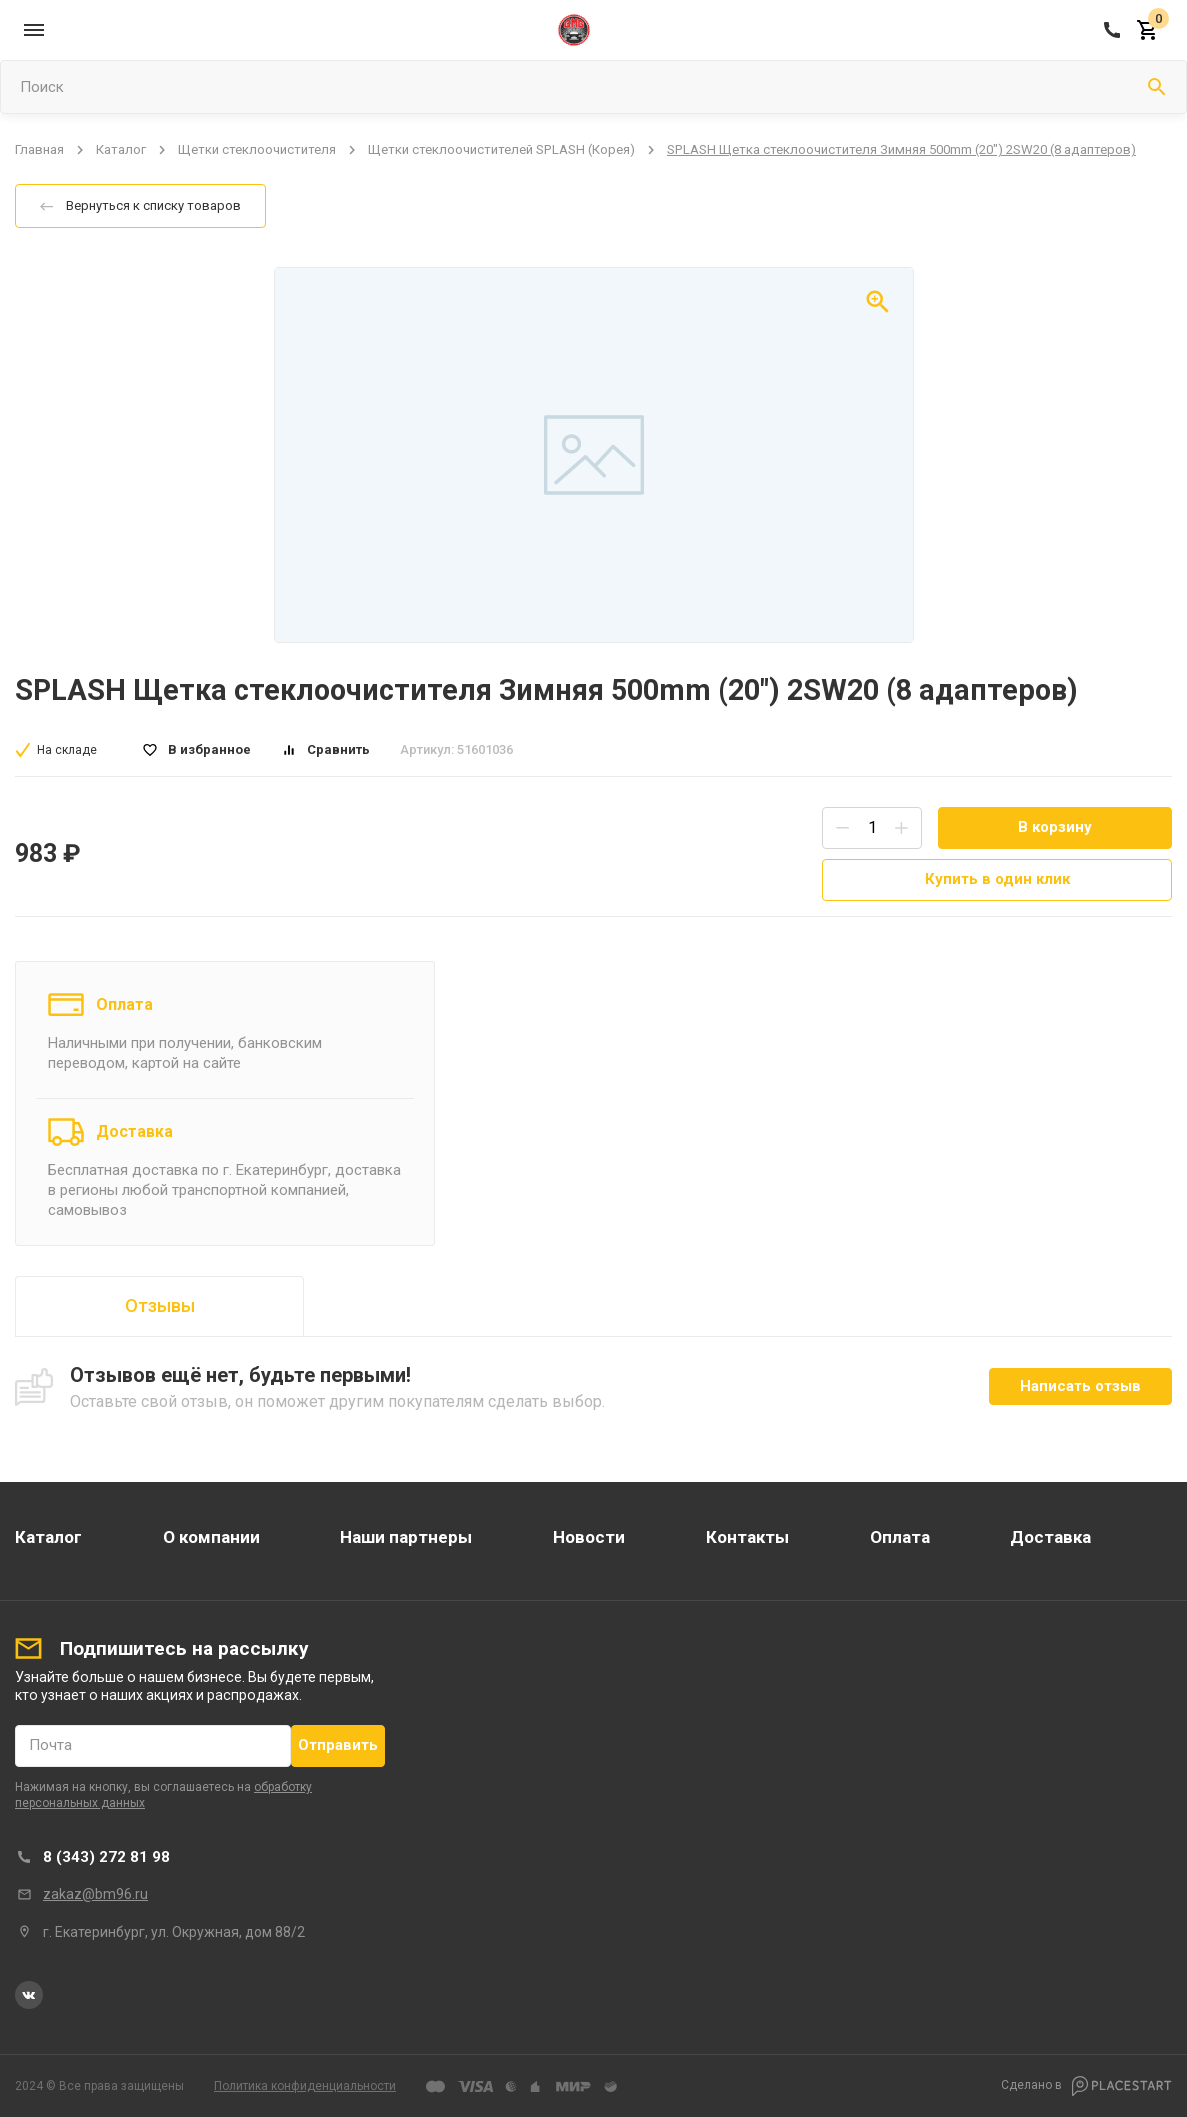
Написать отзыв (1080, 1386)
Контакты (747, 1537)
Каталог (121, 149)
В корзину (1055, 827)
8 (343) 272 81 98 (106, 1857)
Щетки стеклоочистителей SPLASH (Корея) (501, 149)
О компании (211, 1537)
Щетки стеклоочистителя (257, 149)
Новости (589, 1537)
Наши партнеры (406, 1537)
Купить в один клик (997, 879)
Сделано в (1086, 2086)
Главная (39, 149)
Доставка (134, 1131)
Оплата (124, 1004)
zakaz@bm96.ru (95, 1894)
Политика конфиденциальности (305, 2086)
